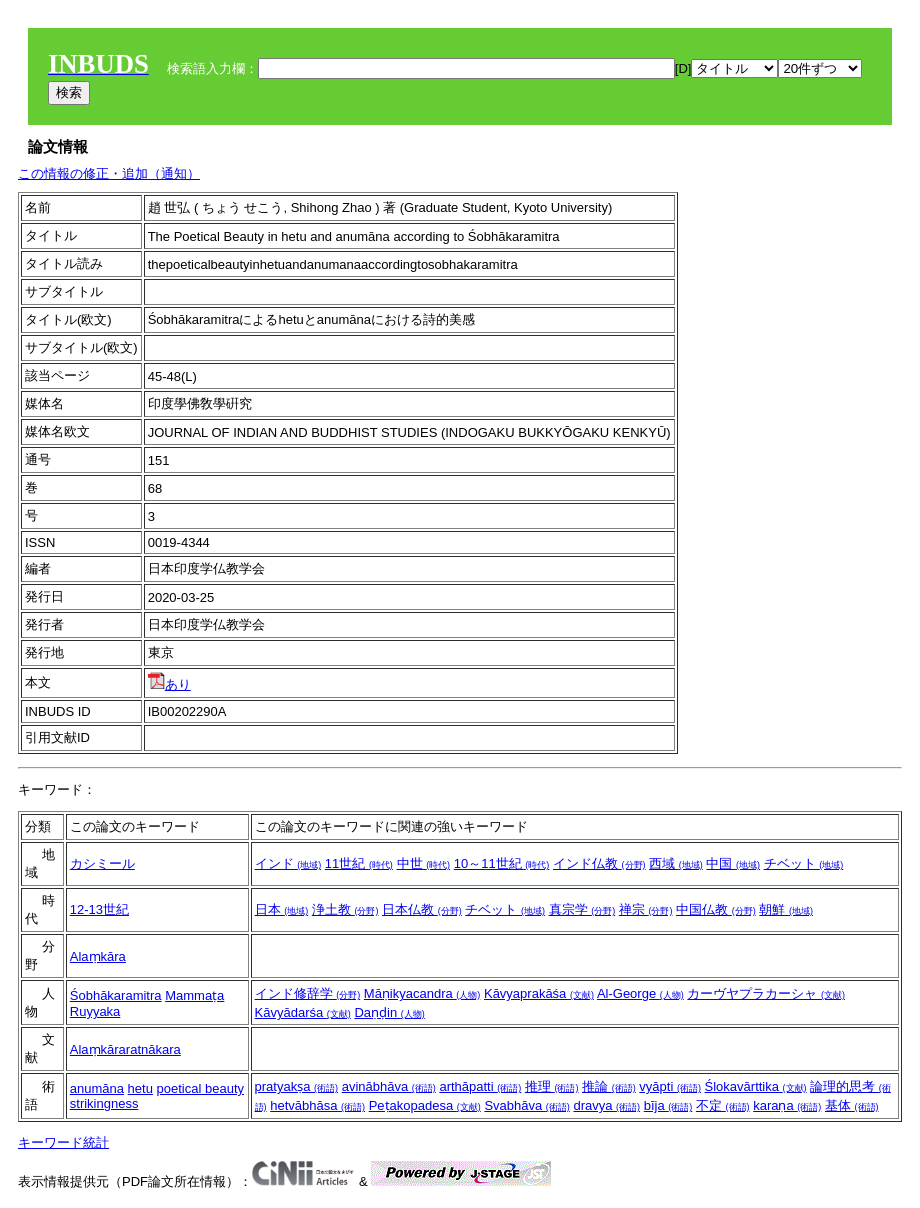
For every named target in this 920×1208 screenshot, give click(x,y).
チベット (804, 863)
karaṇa (787, 1105)
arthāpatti (480, 1086)
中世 (424, 863)
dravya (606, 1105)
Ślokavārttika (756, 1086)
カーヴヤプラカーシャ (766, 993)
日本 (282, 909)
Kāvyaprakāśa (539, 993)
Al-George (640, 993)
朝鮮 (786, 909)
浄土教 (345, 909)
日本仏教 (422, 909)
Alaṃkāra (98, 956)
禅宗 (646, 909)
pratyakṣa (296, 1086)
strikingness (104, 1103)
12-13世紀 (99, 909)
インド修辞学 (308, 993)
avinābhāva (389, 1086)
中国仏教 (716, 909)
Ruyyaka (95, 1011)
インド (288, 863)
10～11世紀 (502, 863)
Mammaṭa (194, 995)
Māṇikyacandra (422, 993)
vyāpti (670, 1086)
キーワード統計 (63, 1142)
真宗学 (582, 909)
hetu (140, 1088)
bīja (668, 1105)
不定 (723, 1105)
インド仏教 (599, 863)
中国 (733, 863)
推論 (609, 1086)
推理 (552, 1086)
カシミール (102, 863)
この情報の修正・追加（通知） (109, 173)
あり (169, 684)
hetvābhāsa (317, 1105)
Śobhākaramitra (116, 995)
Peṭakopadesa (425, 1105)
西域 (676, 863)
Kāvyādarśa (303, 1012)
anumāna (97, 1088)
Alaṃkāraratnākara (125, 1049)
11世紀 (359, 863)
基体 (852, 1105)
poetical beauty (200, 1088)
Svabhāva (526, 1105)
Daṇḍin (389, 1012)
